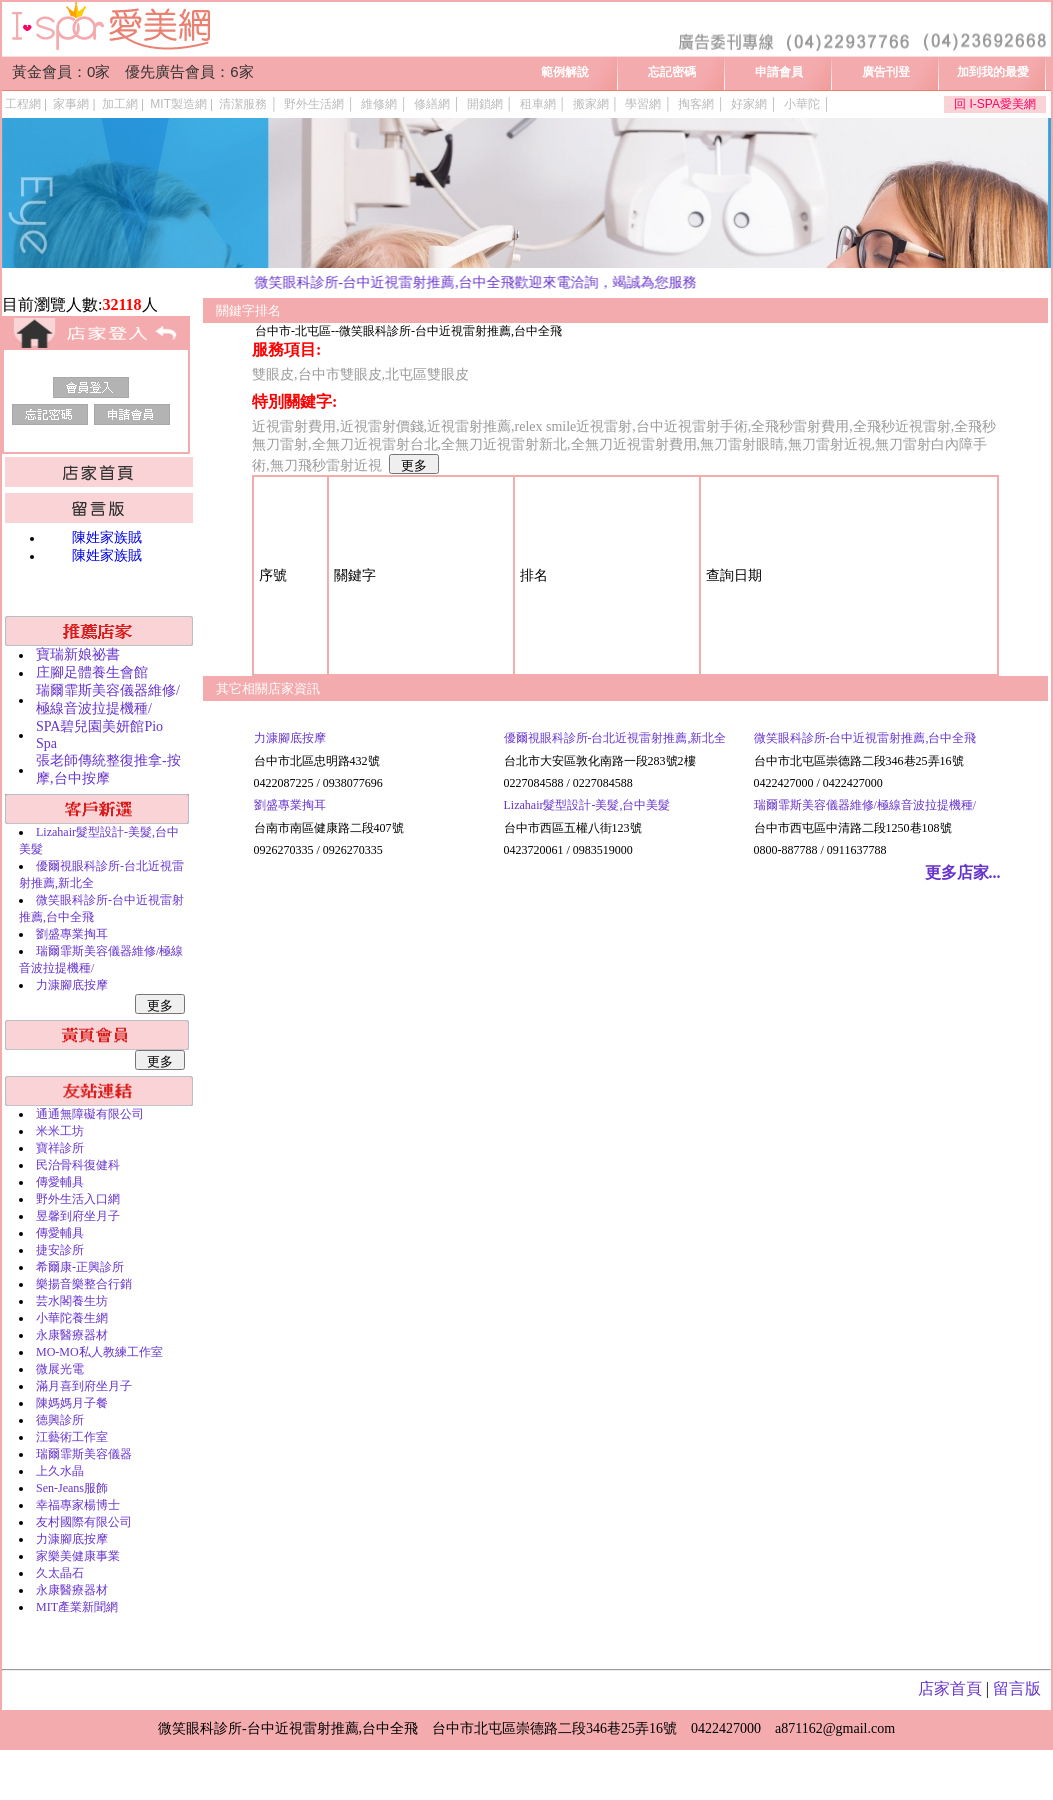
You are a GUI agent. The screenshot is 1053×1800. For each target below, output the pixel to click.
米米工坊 (60, 1131)
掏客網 (696, 104)
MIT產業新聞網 (77, 1607)
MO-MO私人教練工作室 (99, 1352)
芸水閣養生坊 (72, 1301)
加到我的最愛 (993, 72)
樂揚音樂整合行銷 (84, 1284)
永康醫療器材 (72, 1335)
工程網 (23, 104)
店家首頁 (950, 1688)
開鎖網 (485, 104)
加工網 (120, 104)
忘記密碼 (672, 72)
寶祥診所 (60, 1148)
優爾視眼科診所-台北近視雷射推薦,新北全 (615, 738)
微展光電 (60, 1369)
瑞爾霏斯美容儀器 (84, 1454)
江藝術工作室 (72, 1437)
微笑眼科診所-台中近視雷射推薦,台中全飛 (865, 738)
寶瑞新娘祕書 (78, 654)
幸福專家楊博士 (78, 1505)
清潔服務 (243, 104)
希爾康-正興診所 (80, 1267)
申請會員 (779, 72)
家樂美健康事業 (78, 1556)
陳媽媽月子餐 (72, 1403)
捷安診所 (60, 1250)
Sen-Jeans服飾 (72, 1488)
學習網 (643, 104)
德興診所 (60, 1420)
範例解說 (565, 72)
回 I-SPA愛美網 (995, 104)
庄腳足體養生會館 (92, 672)
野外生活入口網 (78, 1199)
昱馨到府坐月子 (78, 1216)
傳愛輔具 (60, 1182)
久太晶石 (60, 1573)
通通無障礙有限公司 (90, 1114)
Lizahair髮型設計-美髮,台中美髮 (587, 805)
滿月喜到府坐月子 (84, 1386)
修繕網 (432, 104)
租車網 (538, 104)
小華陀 (802, 104)
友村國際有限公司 (84, 1522)
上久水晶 (60, 1471)
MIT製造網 (178, 104)
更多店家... (963, 872)
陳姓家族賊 (107, 537)
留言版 (1017, 1688)
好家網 (749, 104)
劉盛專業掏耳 (72, 934)
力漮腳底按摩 (72, 985)
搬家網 (591, 104)
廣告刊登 (886, 72)
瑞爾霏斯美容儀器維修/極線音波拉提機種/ (865, 805)
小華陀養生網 (72, 1318)
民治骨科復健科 (78, 1165)
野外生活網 (314, 104)
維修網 (379, 104)
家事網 (71, 104)
